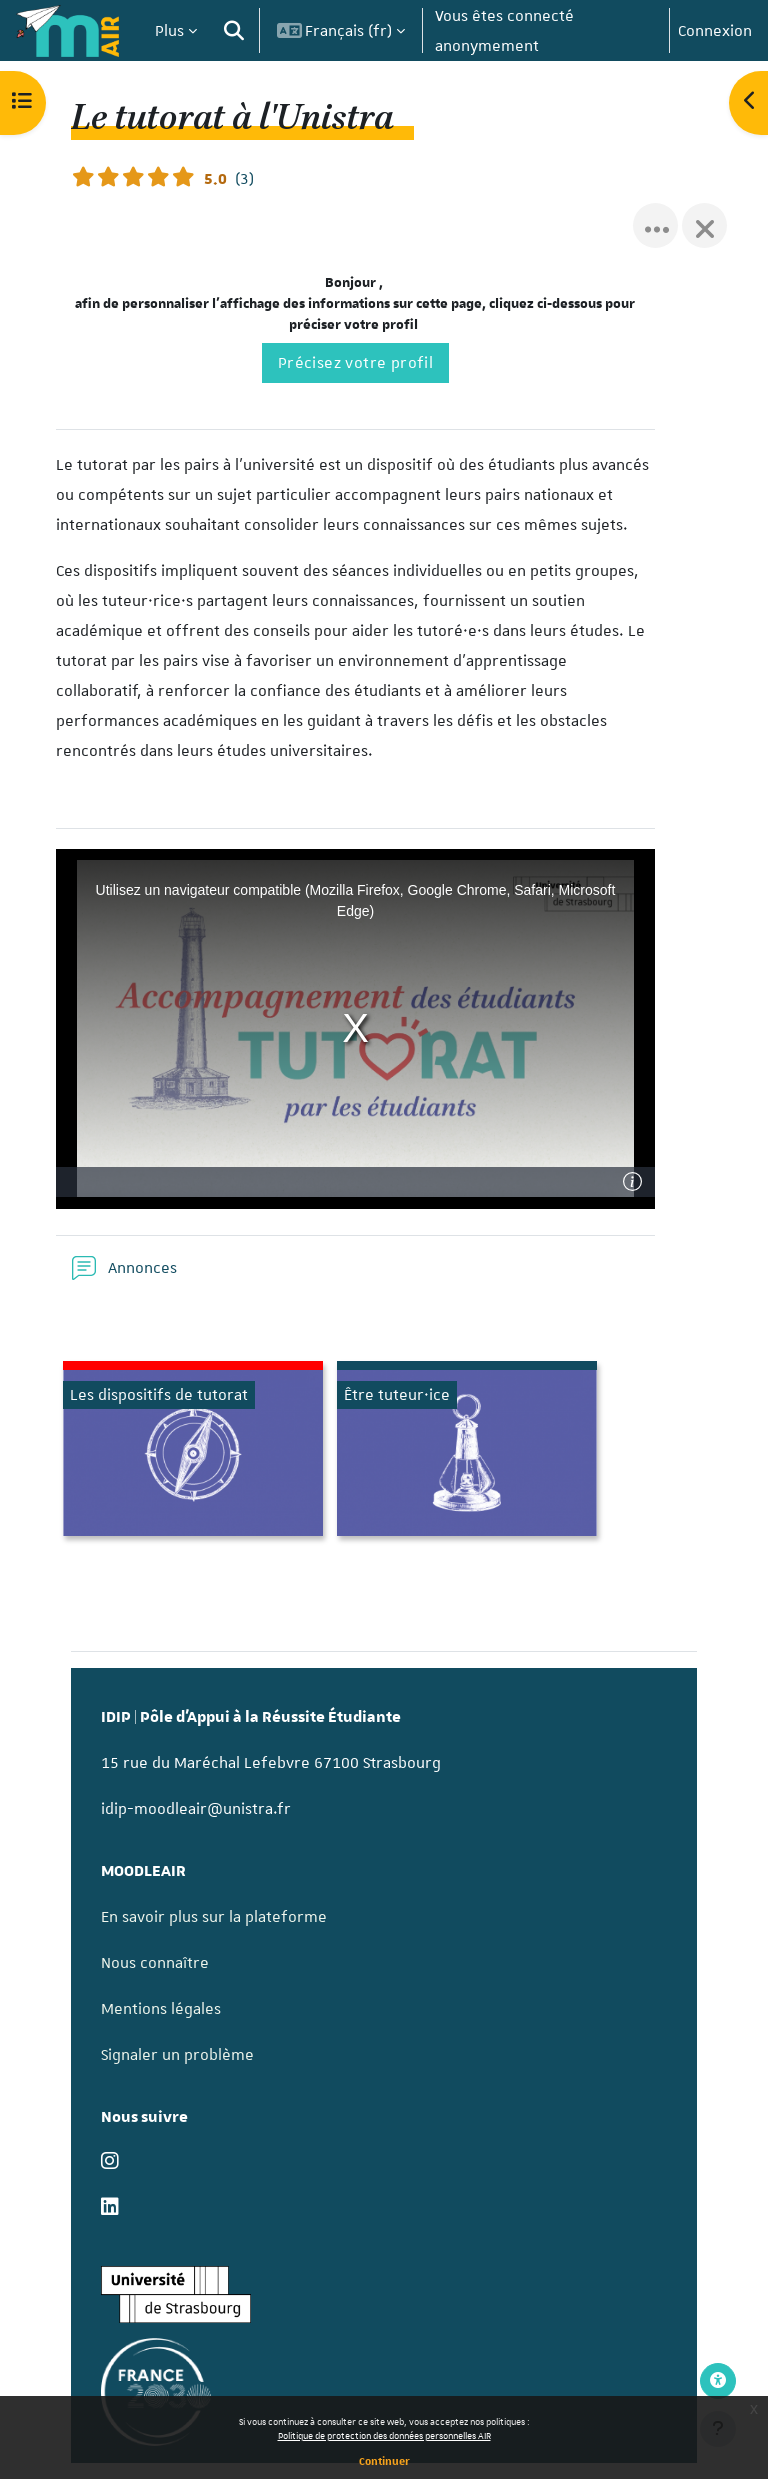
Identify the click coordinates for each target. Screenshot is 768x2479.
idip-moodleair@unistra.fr (196, 1809)
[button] (234, 30)
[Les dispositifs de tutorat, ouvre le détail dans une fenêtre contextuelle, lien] (193, 1453)
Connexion (715, 31)
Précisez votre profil (355, 363)
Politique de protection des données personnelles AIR (384, 2435)
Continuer (384, 2460)
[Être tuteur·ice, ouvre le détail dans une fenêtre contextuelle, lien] (467, 1453)
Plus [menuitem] (169, 31)
